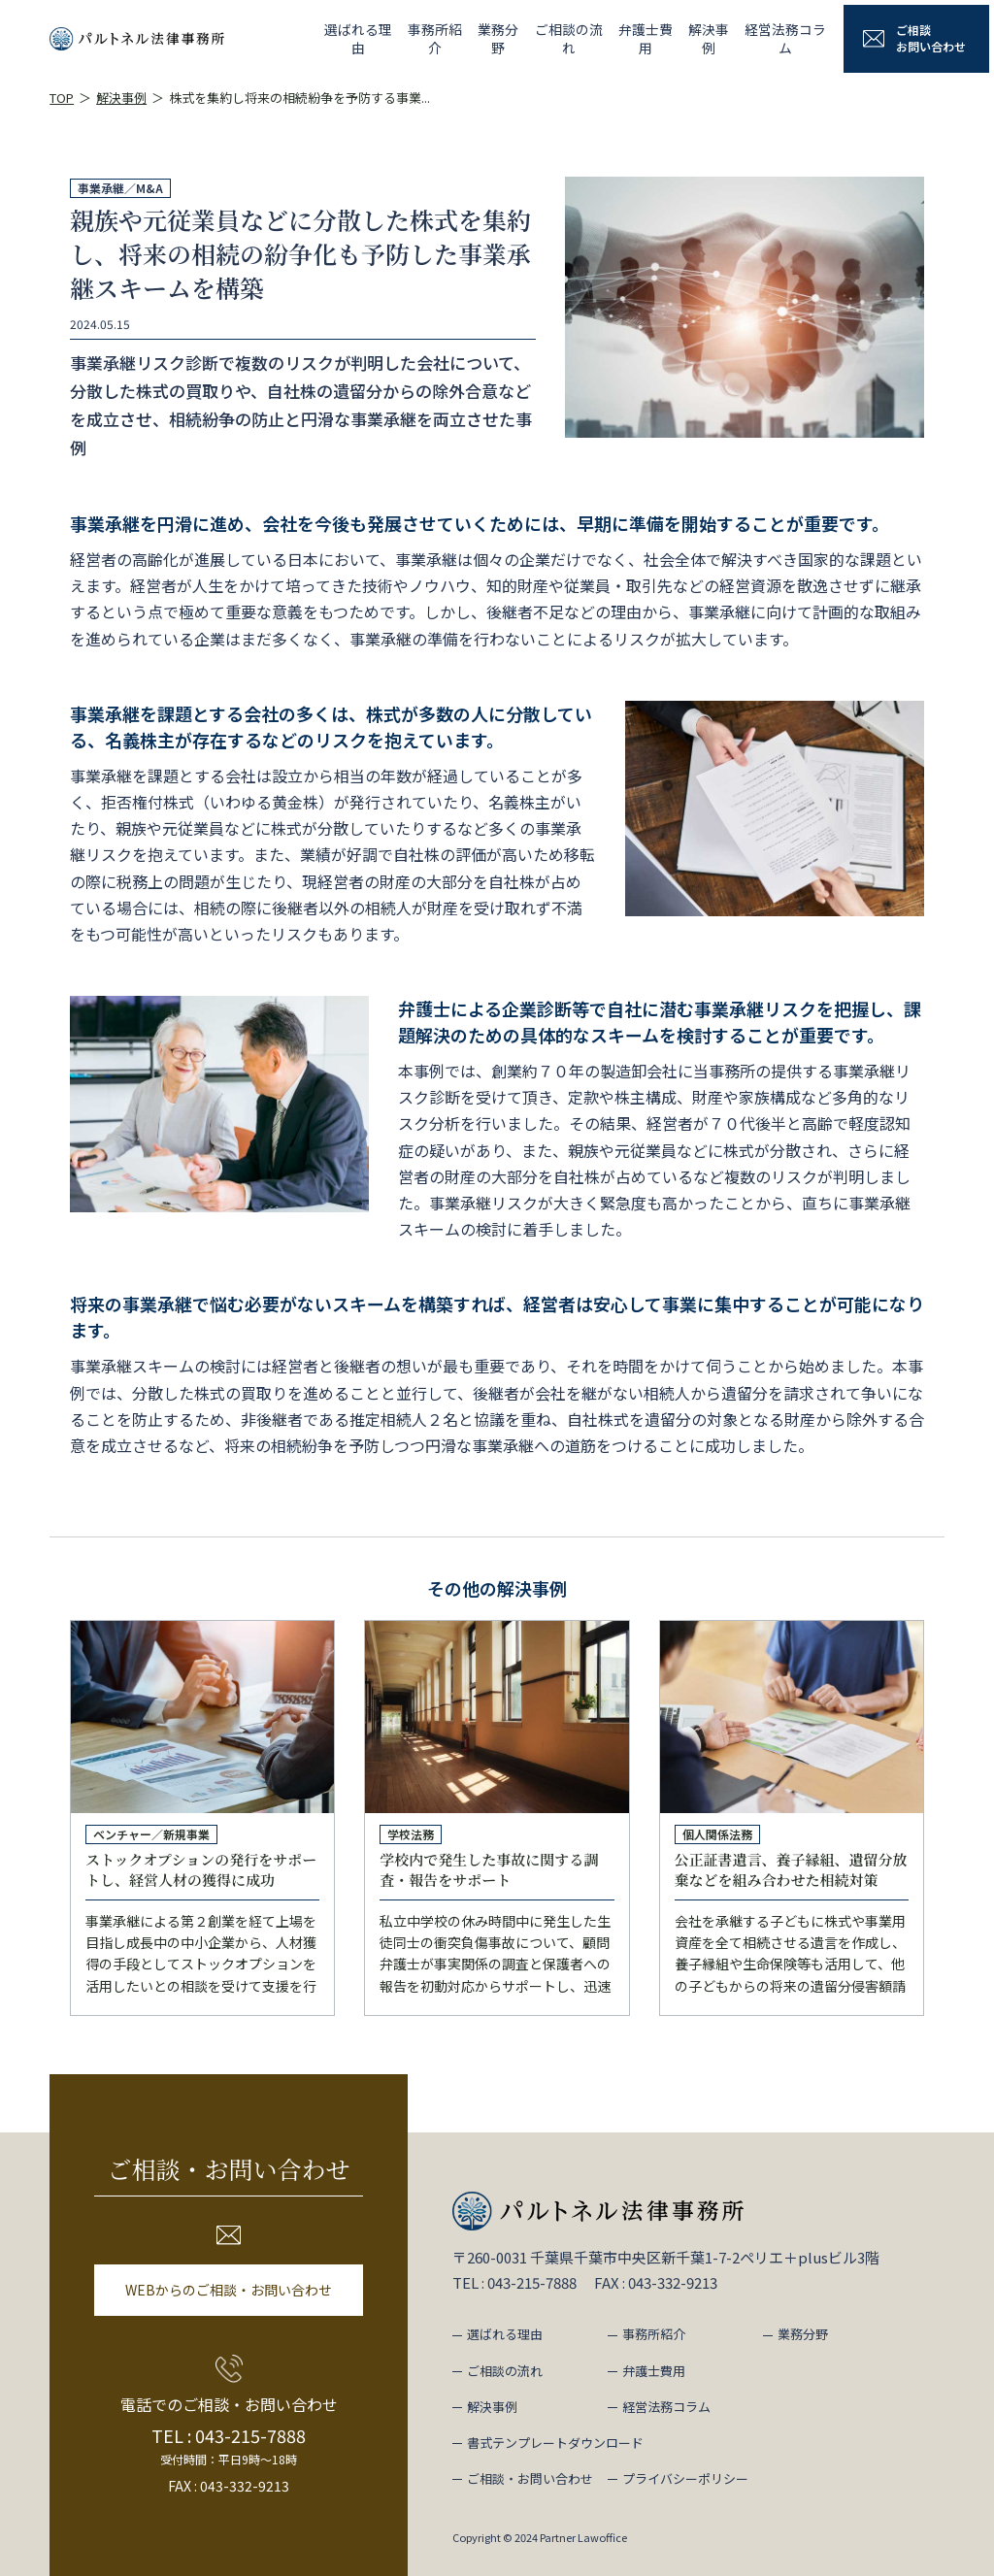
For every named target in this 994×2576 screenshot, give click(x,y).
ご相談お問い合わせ (931, 37)
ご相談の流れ (545, 38)
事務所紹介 (395, 38)
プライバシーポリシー (685, 2478)
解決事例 (700, 38)
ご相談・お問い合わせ (530, 2478)
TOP (62, 97)
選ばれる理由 (312, 38)
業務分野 (467, 38)
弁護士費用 (628, 38)
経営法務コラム (783, 38)
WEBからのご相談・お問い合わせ (228, 2289)
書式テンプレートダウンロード (555, 2442)
